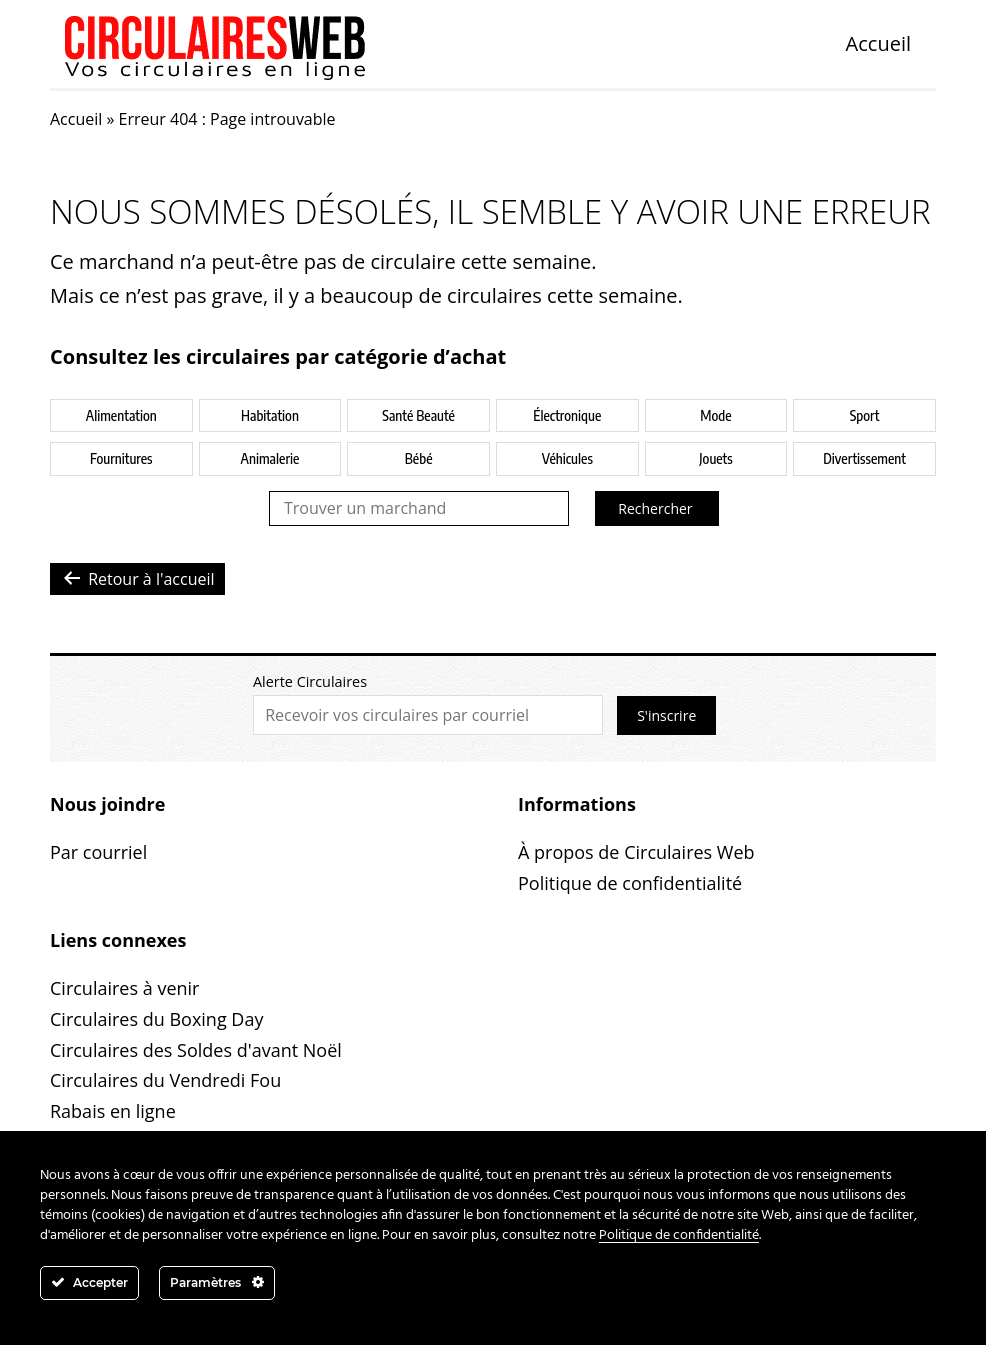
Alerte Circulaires (310, 681)
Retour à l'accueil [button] (137, 578)
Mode (715, 415)
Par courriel (98, 852)
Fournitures (121, 458)
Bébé (419, 458)
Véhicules (567, 458)
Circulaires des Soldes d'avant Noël (196, 1050)
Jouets (715, 458)
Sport (865, 415)
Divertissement (864, 458)
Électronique (567, 415)
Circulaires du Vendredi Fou (165, 1080)
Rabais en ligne (113, 1111)
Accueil (878, 43)
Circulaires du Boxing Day (156, 1019)
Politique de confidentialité (630, 883)
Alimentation (121, 415)
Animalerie (270, 458)
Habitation (270, 415)
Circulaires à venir (124, 988)
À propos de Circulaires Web (636, 852)
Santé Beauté (418, 415)
